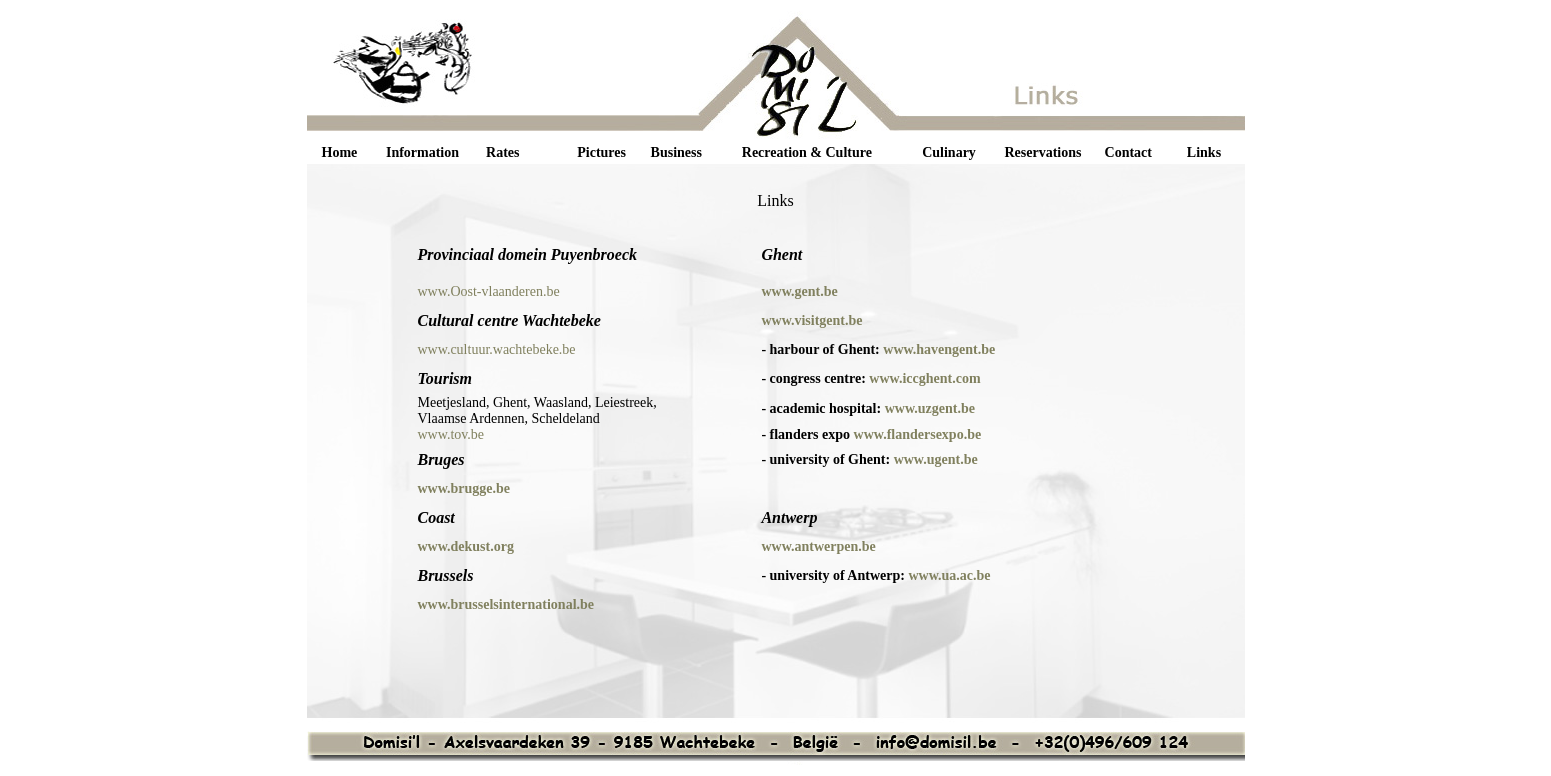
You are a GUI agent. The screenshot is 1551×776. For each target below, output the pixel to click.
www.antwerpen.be (818, 546)
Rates (502, 152)
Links (1204, 152)
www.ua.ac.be (949, 575)
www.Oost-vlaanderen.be (488, 291)
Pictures (601, 152)
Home (340, 152)
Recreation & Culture (807, 152)
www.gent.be (799, 291)
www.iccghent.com (924, 378)
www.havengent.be (939, 349)
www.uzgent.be (930, 408)
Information (422, 152)
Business (676, 152)
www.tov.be (450, 434)
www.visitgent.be (811, 320)
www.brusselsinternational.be (505, 604)
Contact (1128, 152)
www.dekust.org (465, 546)
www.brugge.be (463, 488)
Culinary (949, 152)
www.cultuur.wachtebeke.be (496, 349)
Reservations (1042, 152)
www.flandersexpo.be (918, 434)
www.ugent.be (936, 459)
